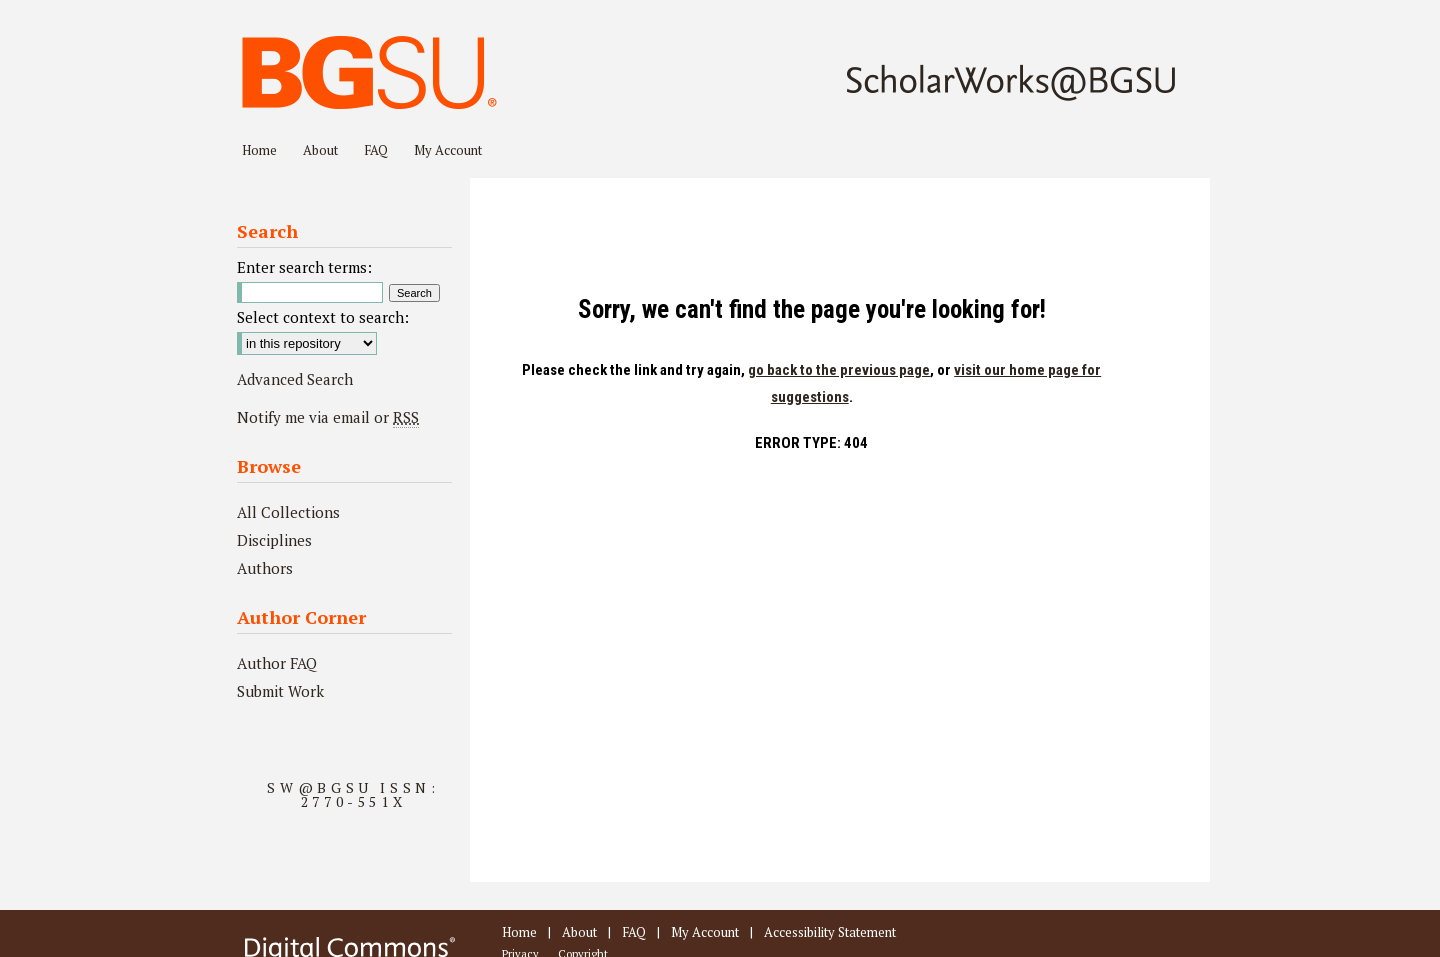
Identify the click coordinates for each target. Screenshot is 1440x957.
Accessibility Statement (830, 932)
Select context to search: (323, 317)
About (579, 932)
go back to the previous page (839, 370)
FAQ (634, 932)
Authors (265, 568)
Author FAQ (277, 663)
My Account (705, 932)
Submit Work (280, 691)
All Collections (288, 512)
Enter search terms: (304, 267)
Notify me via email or (328, 417)
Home (519, 932)
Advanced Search (295, 379)
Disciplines (274, 540)
